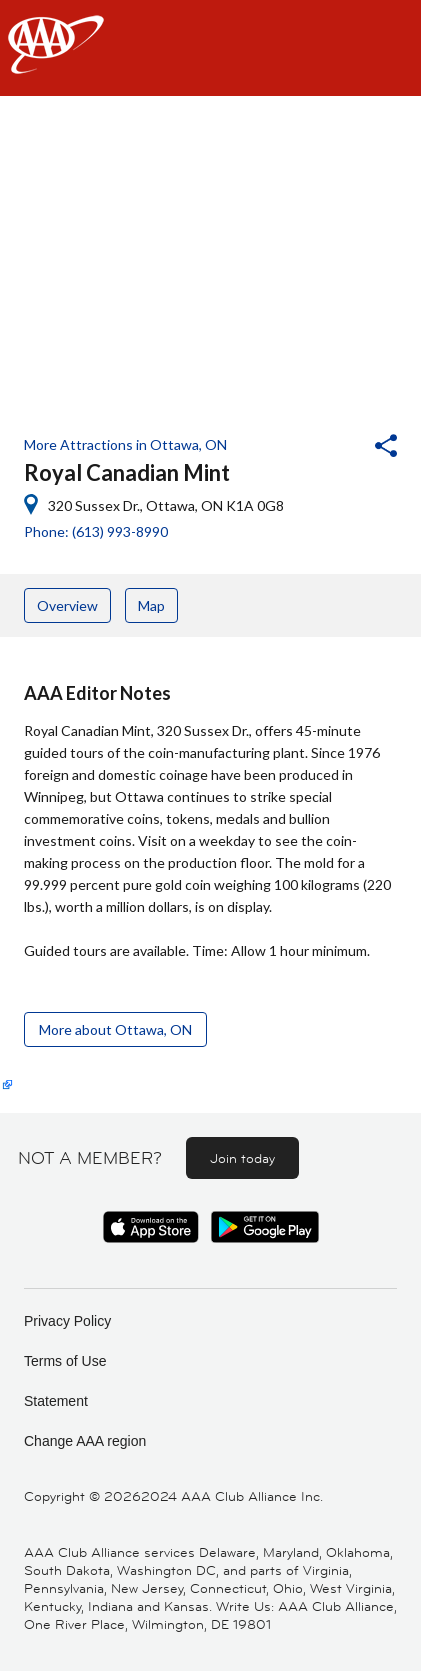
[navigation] (210, 48)
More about (115, 1029)
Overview (67, 605)
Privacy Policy (67, 1321)
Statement (56, 1401)
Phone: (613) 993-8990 (96, 531)
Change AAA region (85, 1441)
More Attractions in (125, 444)
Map (151, 605)
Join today (242, 1158)
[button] (332, 448)
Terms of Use (65, 1361)
